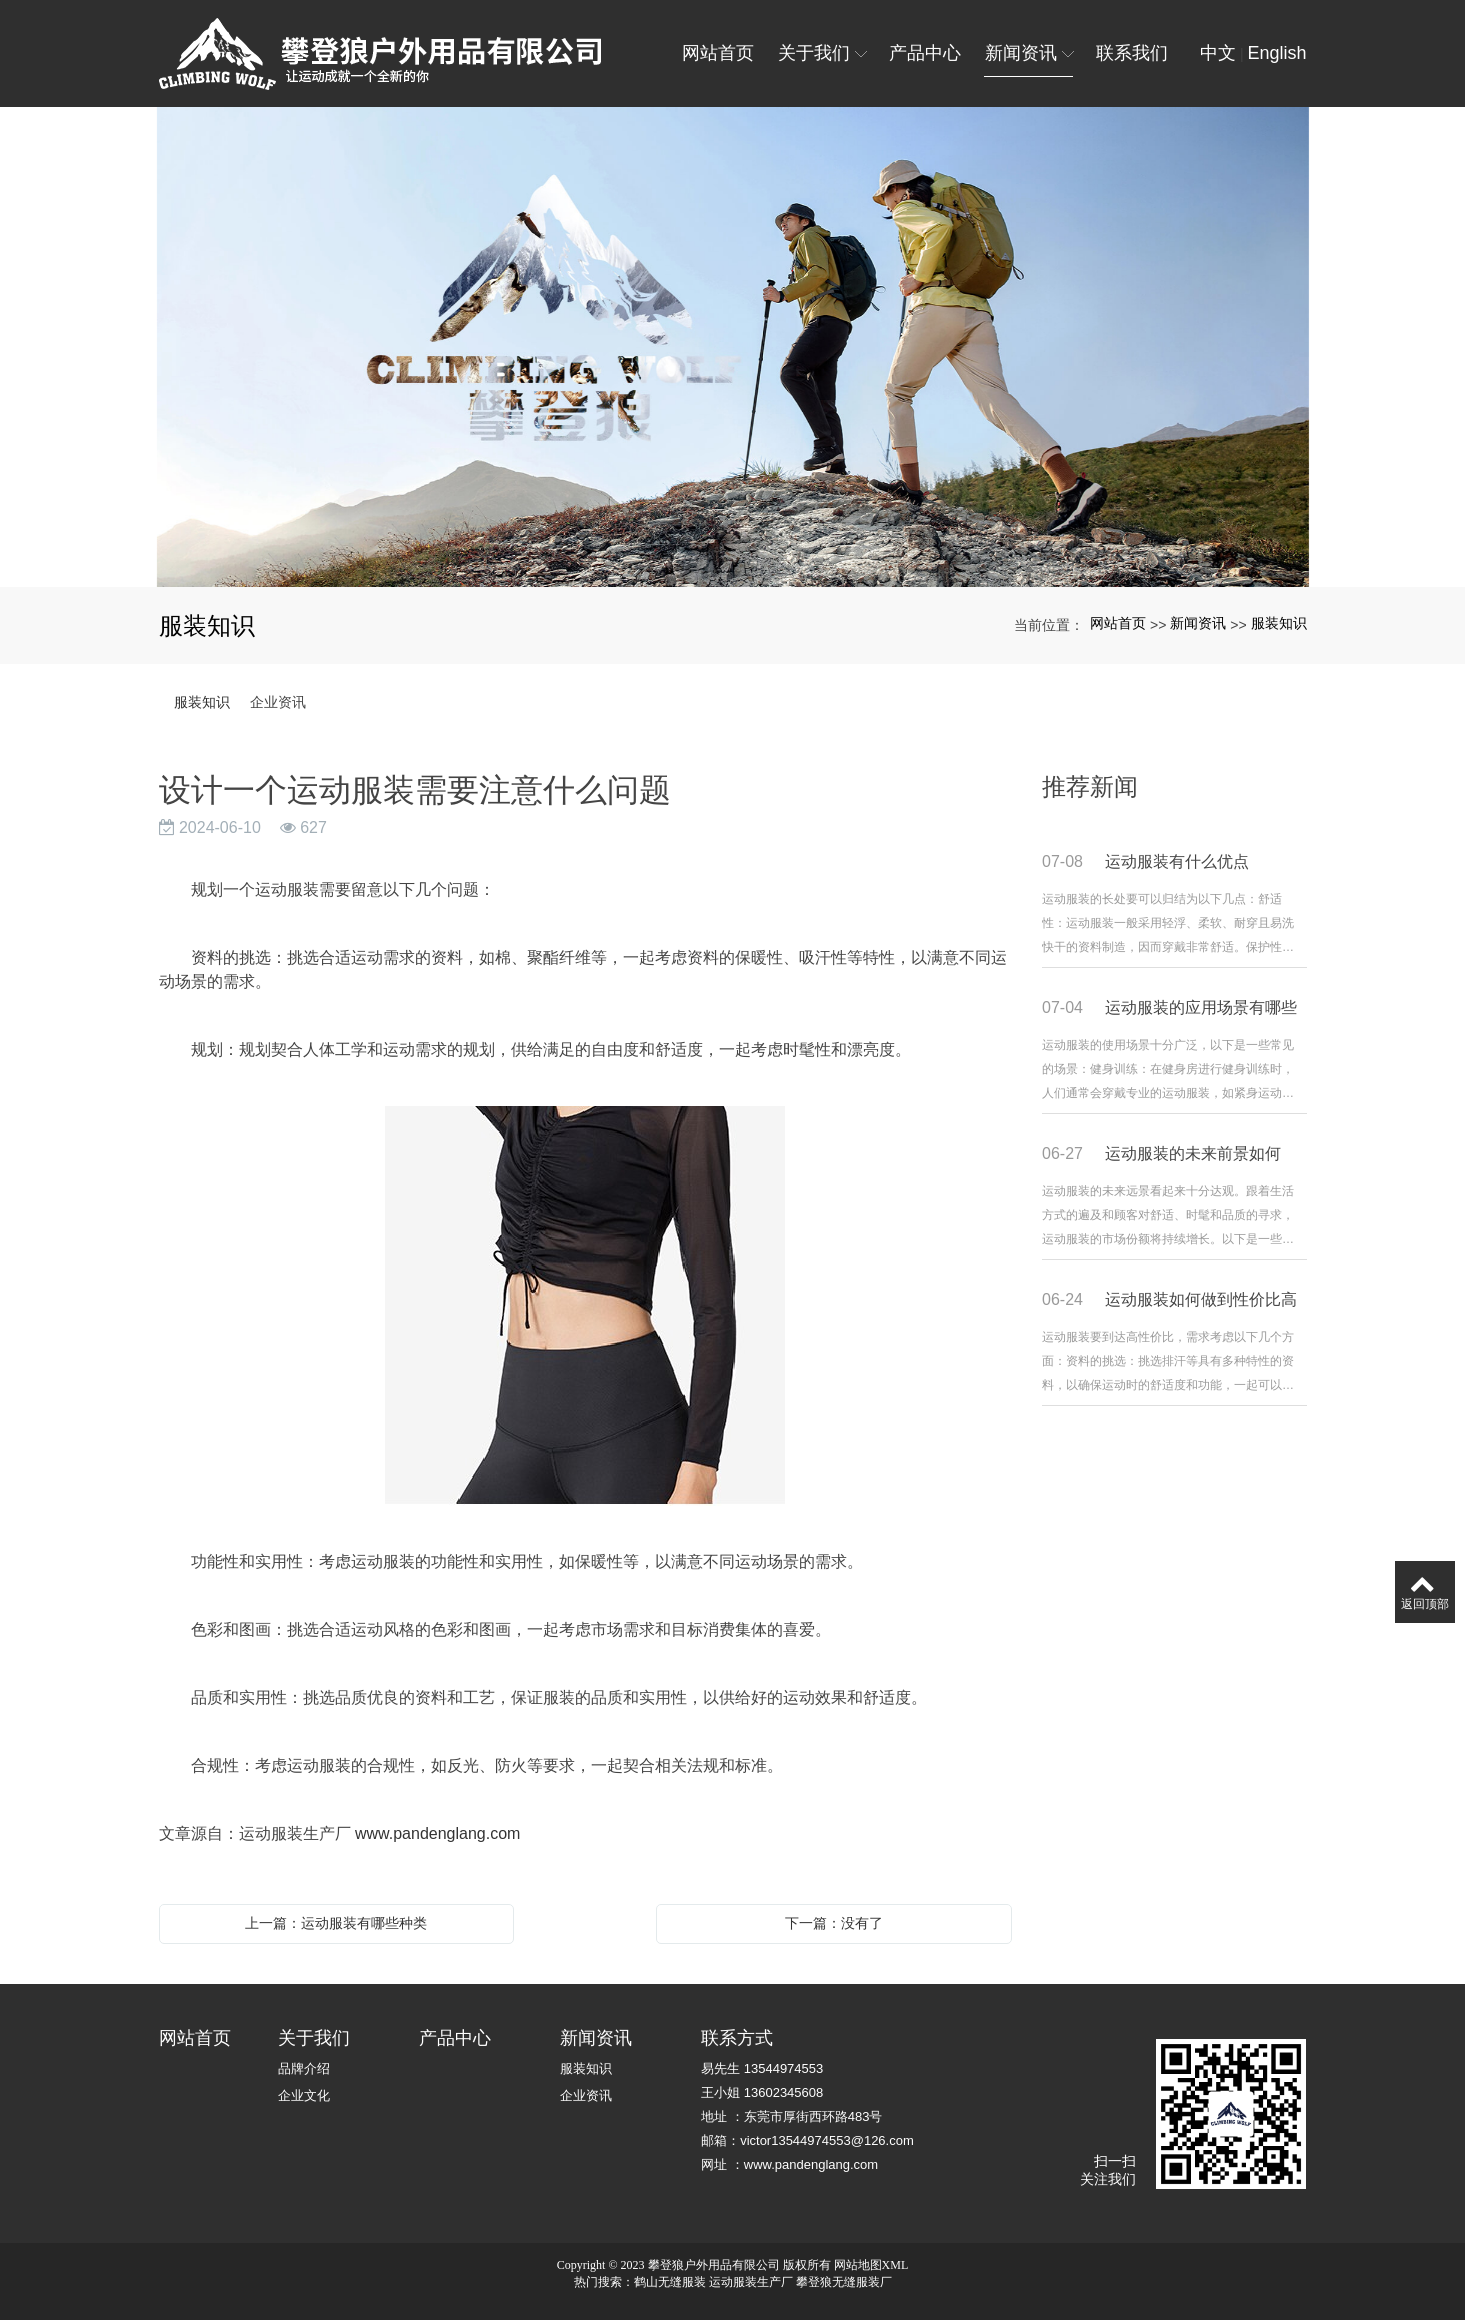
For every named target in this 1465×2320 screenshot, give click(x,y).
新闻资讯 (1198, 623)
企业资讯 (278, 702)
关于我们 (314, 2038)
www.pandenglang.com (437, 1833)
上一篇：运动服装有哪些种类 (336, 1923)
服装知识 (1279, 623)
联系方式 (737, 2038)
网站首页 (1118, 623)
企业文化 (304, 2095)
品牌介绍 (304, 2068)
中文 (1218, 53)
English (1276, 53)
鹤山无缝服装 (670, 2282)
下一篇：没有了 (834, 1923)
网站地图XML (871, 2265)
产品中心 (455, 2038)
